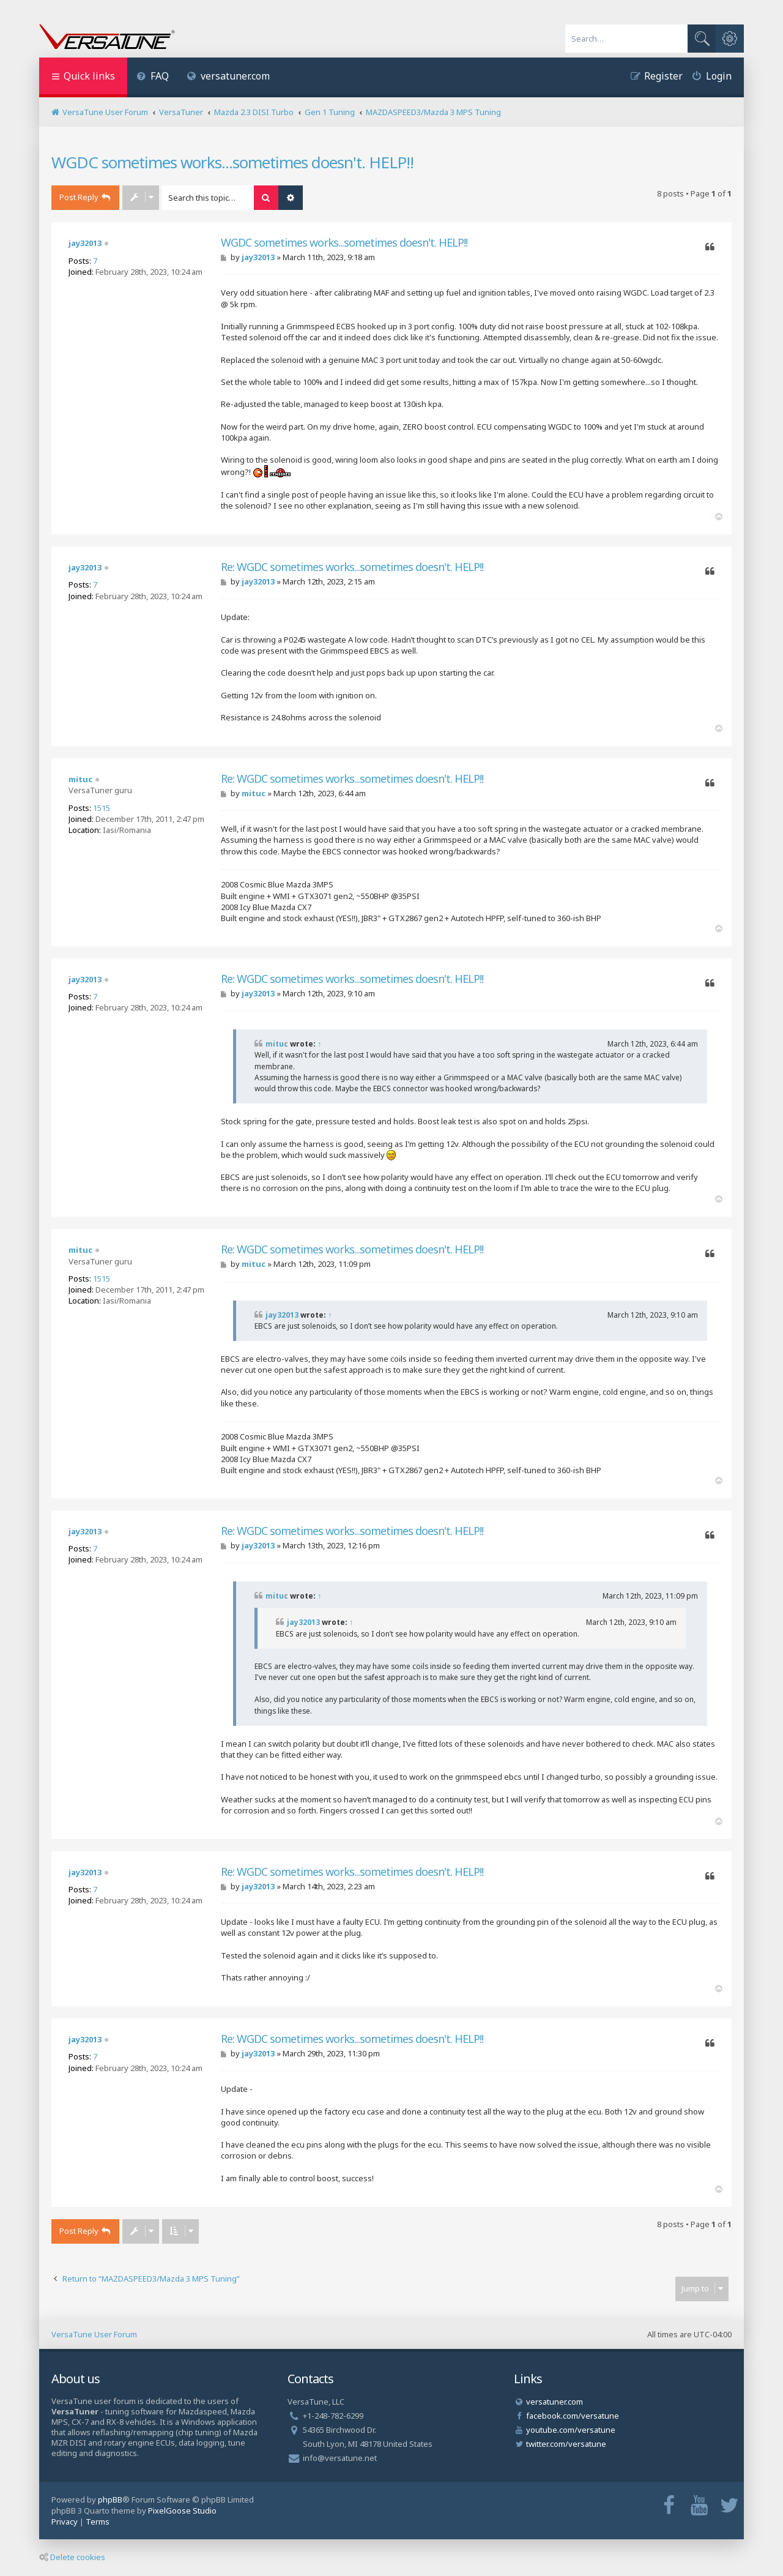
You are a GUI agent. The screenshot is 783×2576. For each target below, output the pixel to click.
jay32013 (85, 242)
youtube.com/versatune (570, 2429)
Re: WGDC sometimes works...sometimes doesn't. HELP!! (352, 567)
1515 (101, 807)
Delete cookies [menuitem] (72, 2557)
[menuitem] (152, 77)
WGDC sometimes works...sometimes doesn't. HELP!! (232, 162)
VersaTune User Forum (94, 2334)
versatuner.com (228, 76)
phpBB (110, 2499)
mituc (80, 779)
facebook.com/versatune (572, 2415)
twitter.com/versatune (566, 2443)
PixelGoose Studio (182, 2510)
